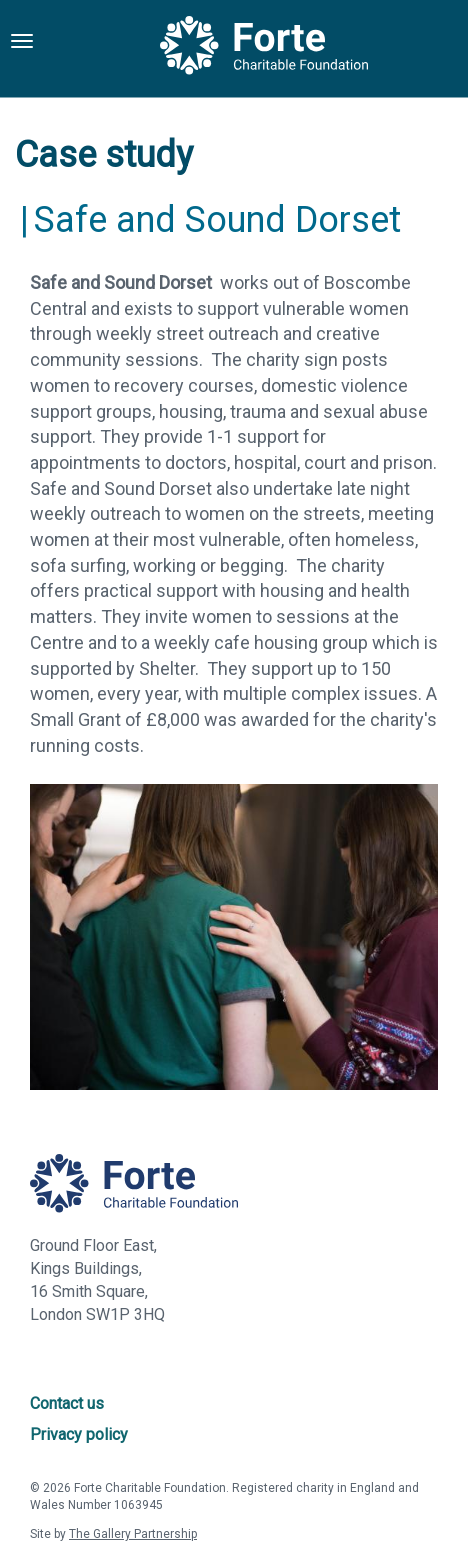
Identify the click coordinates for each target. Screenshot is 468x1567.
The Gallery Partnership (133, 1534)
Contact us (67, 1403)
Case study (104, 155)
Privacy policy (79, 1434)
